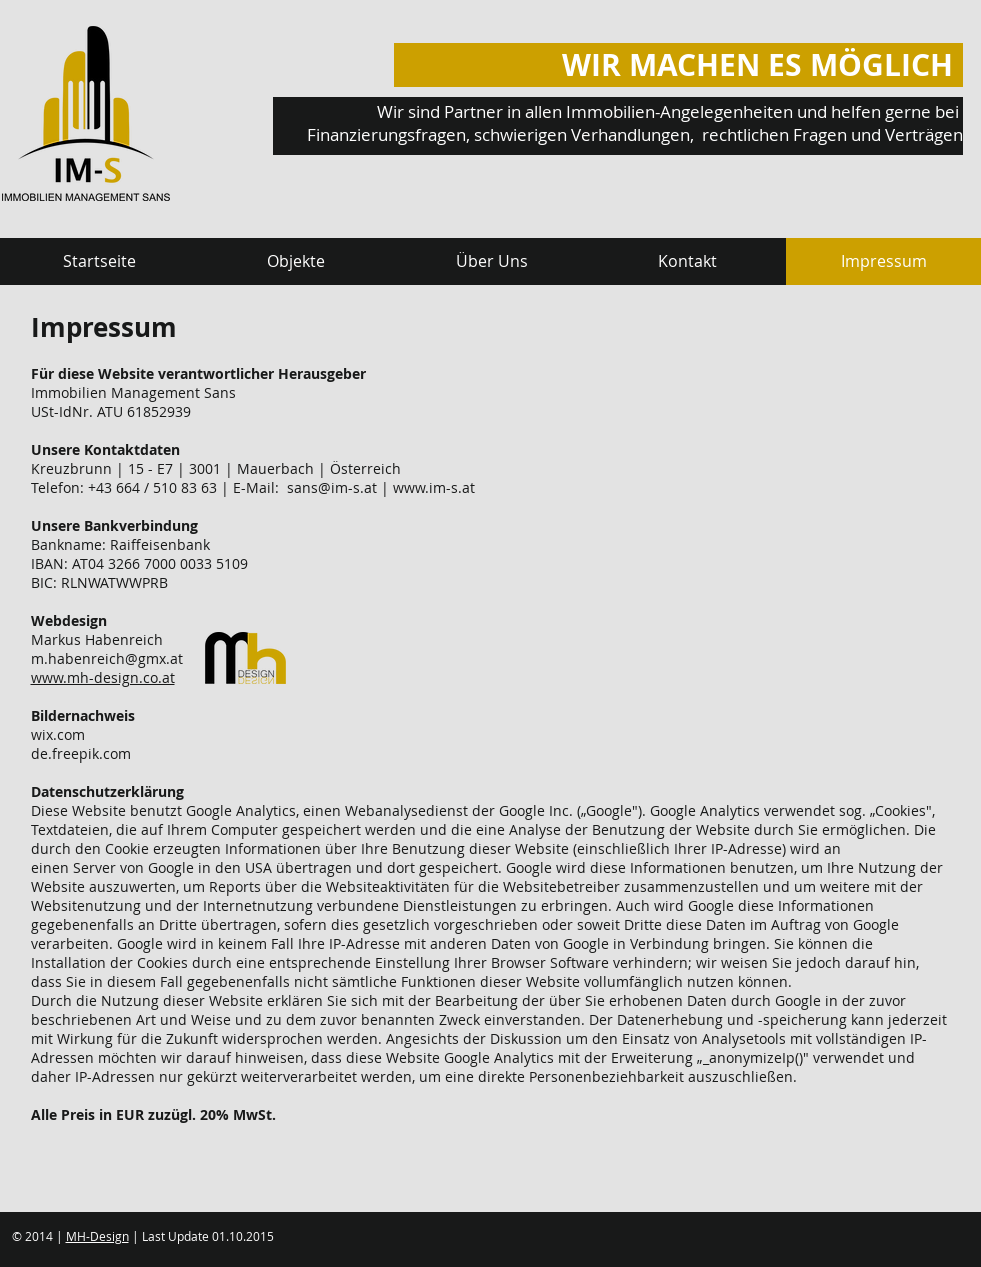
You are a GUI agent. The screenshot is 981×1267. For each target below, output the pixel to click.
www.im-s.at (434, 487)
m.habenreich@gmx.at (107, 658)
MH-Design (97, 1236)
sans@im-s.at (332, 487)
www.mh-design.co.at (103, 677)
